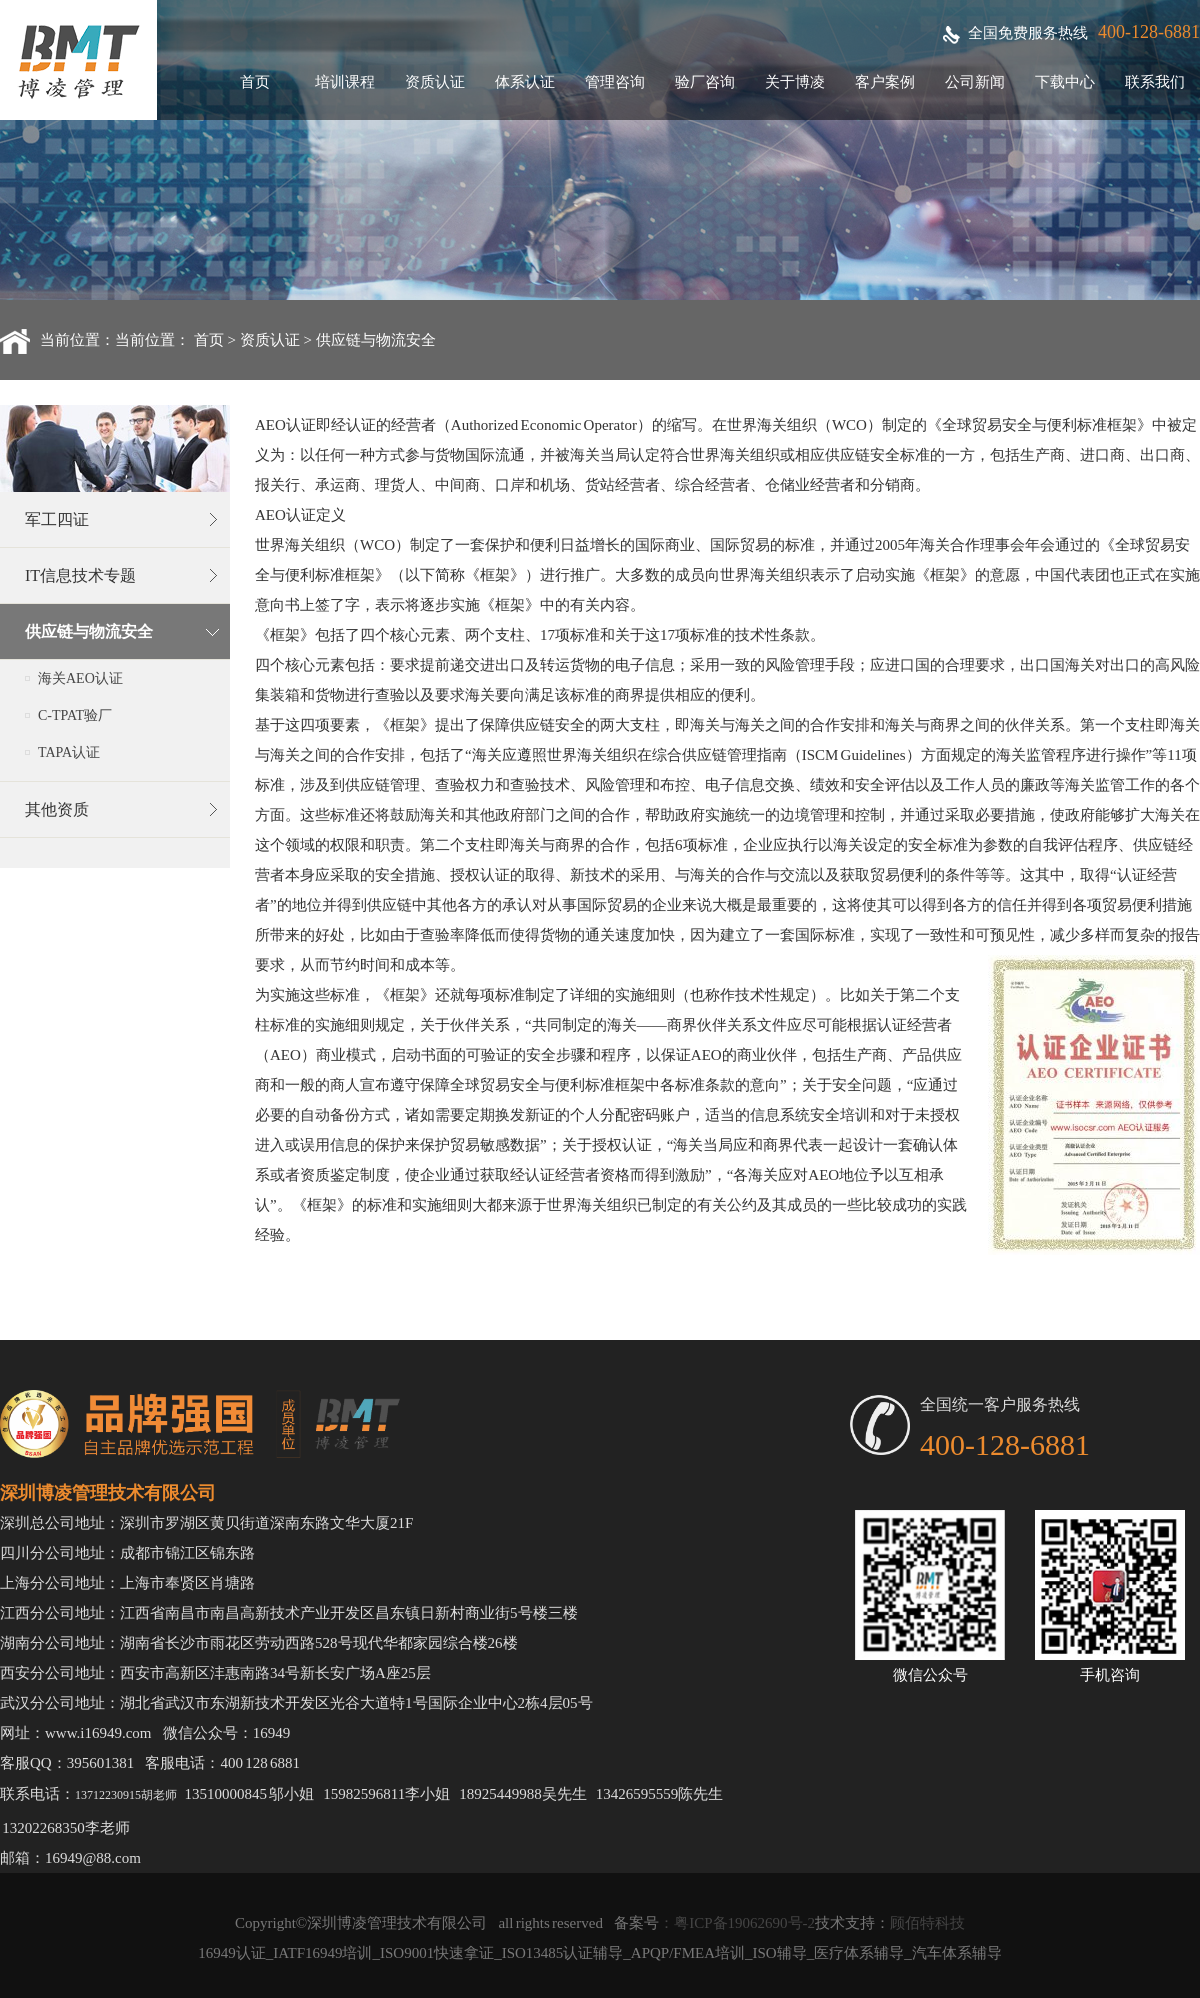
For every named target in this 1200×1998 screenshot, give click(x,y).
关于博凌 (795, 82)
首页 (255, 82)
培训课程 (345, 82)
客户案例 (885, 82)
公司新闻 (975, 82)
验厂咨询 (705, 82)
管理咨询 (615, 82)
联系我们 (1155, 82)
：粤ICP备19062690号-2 (737, 1923)
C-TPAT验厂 (75, 715)
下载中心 (1065, 82)
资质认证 (435, 82)
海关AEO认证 (80, 678)
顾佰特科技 (927, 1923)
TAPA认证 (69, 752)
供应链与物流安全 (376, 340)
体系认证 (525, 82)
